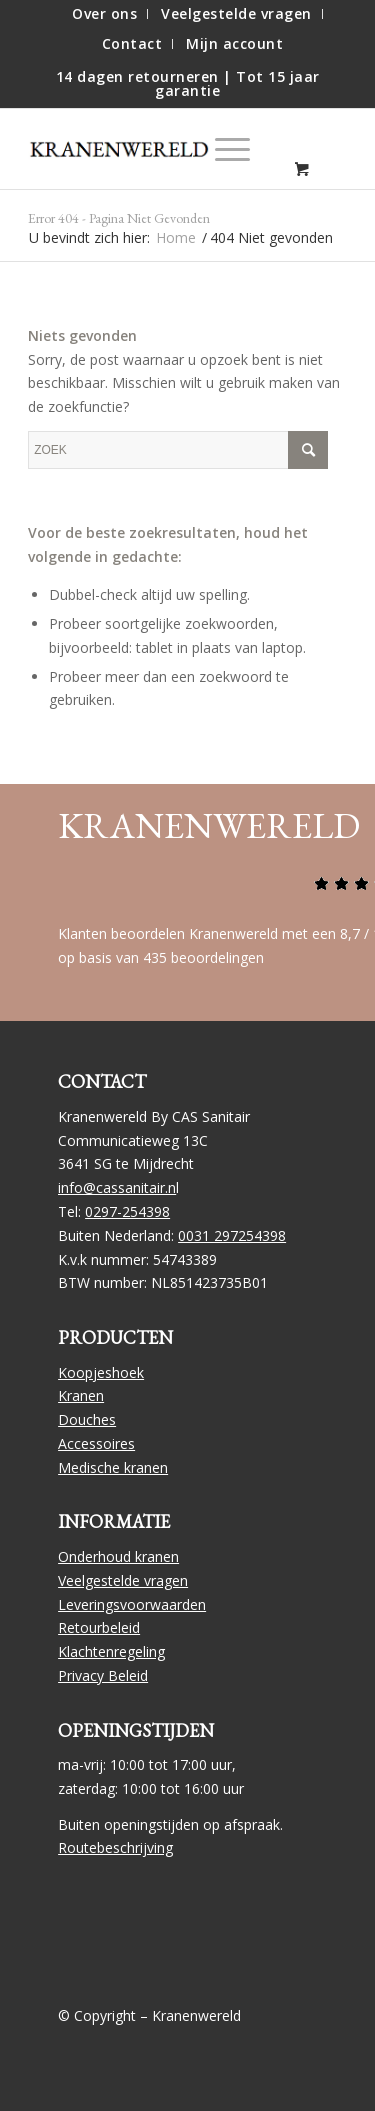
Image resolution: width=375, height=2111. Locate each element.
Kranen (81, 1395)
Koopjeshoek (101, 1372)
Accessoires (96, 1443)
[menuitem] (105, 14)
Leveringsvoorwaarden (132, 1604)
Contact (132, 43)
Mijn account (234, 43)
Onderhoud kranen (118, 1556)
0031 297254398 (232, 1235)
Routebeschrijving (115, 1847)
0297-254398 (127, 1211)
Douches (87, 1419)
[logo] (128, 149)
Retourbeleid (99, 1627)
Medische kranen (113, 1467)
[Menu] (222, 149)
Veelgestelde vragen (123, 1580)
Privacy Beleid (103, 1675)
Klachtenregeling (111, 1651)
